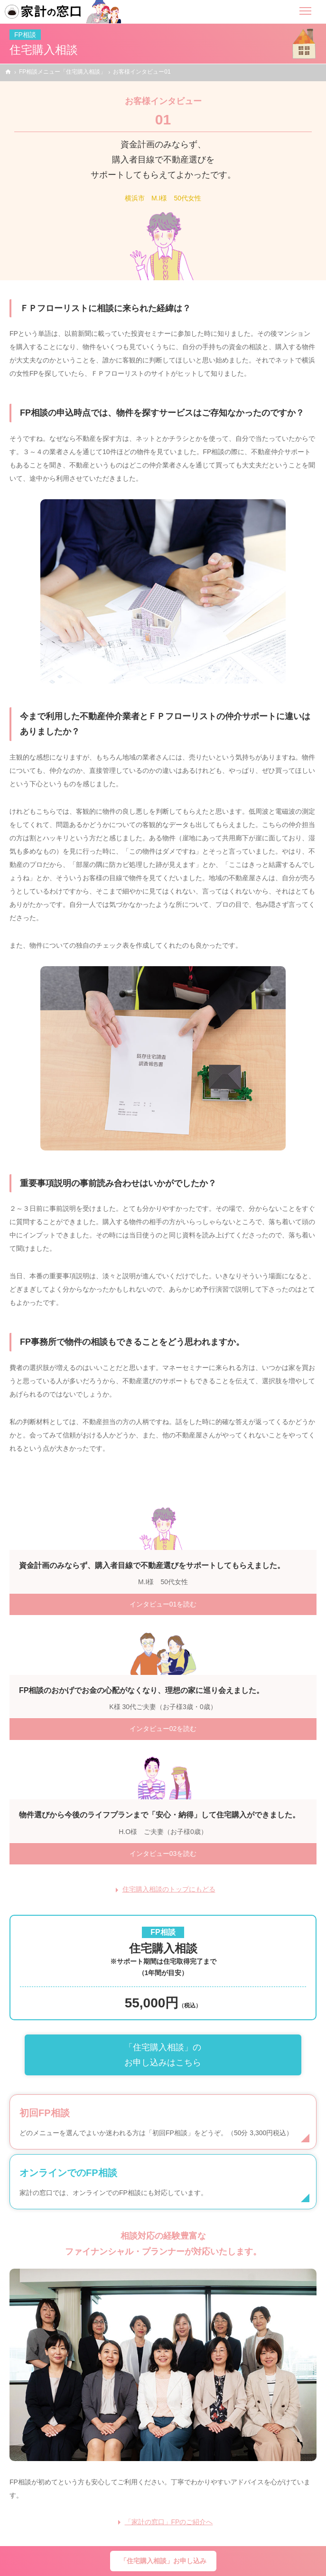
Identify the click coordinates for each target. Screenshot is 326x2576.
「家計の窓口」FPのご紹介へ (169, 2522)
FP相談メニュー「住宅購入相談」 (62, 71)
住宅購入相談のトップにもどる (168, 1889)
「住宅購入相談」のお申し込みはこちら (162, 2055)
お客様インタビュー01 (141, 71)
